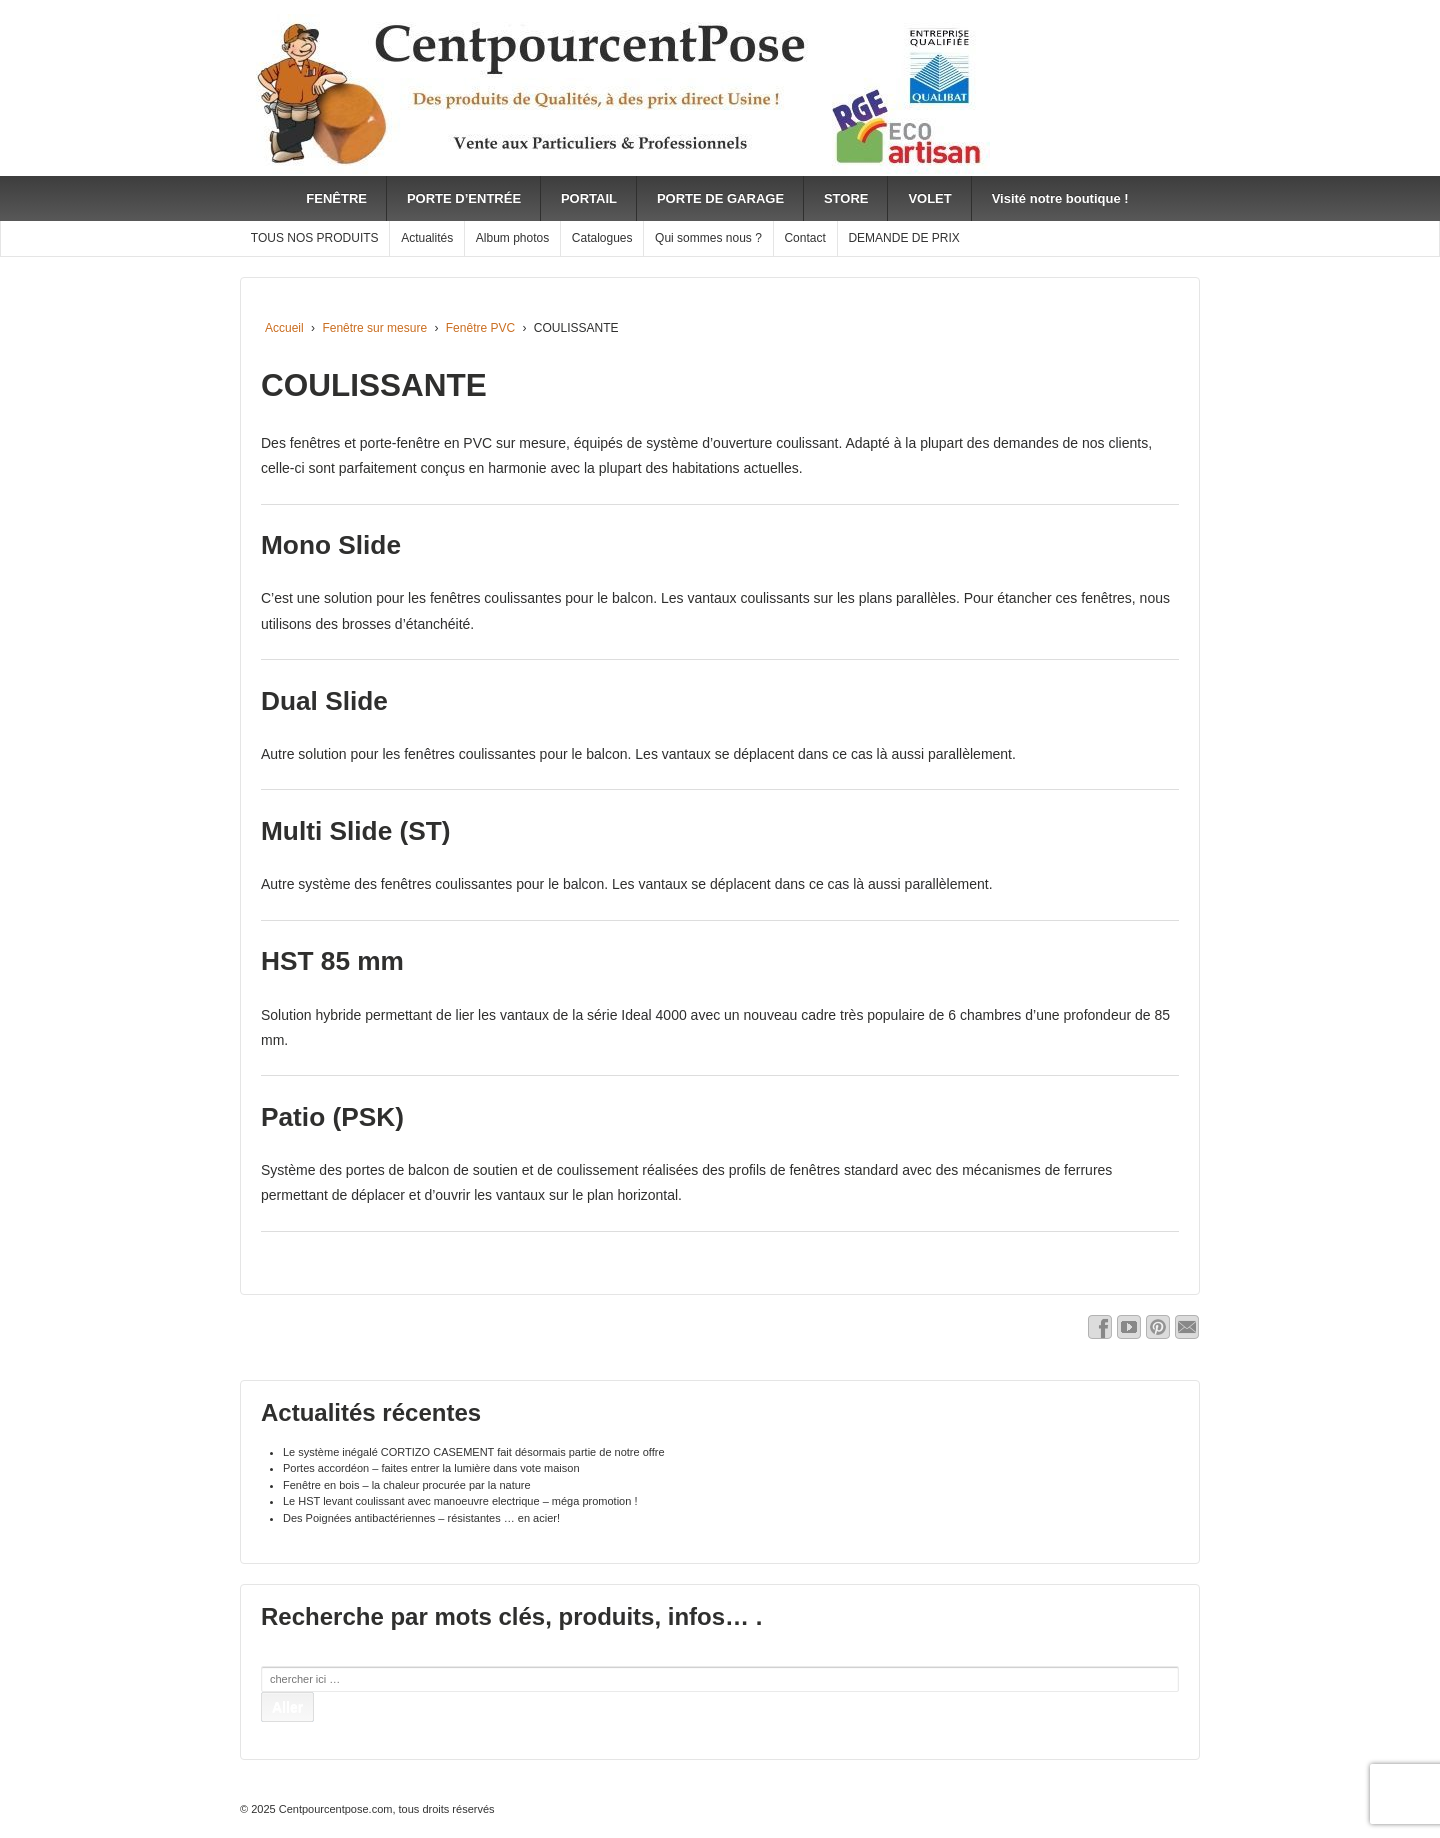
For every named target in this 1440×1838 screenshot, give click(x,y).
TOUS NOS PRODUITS (315, 238)
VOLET (929, 198)
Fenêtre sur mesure (374, 328)
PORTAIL (589, 198)
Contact (804, 238)
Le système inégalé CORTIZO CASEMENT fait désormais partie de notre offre (474, 1452)
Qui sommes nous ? (708, 238)
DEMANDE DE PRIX (903, 238)
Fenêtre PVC (480, 328)
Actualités (427, 238)
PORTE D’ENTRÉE (464, 198)
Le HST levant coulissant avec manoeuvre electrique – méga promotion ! (460, 1501)
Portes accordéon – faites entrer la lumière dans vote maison (431, 1468)
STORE (846, 198)
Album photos (512, 238)
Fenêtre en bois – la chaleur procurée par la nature (407, 1485)
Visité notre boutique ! (1060, 198)
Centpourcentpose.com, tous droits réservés (385, 1809)
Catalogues (602, 238)
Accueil (284, 328)
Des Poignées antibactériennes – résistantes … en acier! (421, 1518)
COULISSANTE (374, 385)
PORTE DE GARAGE (720, 198)
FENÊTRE (336, 198)
